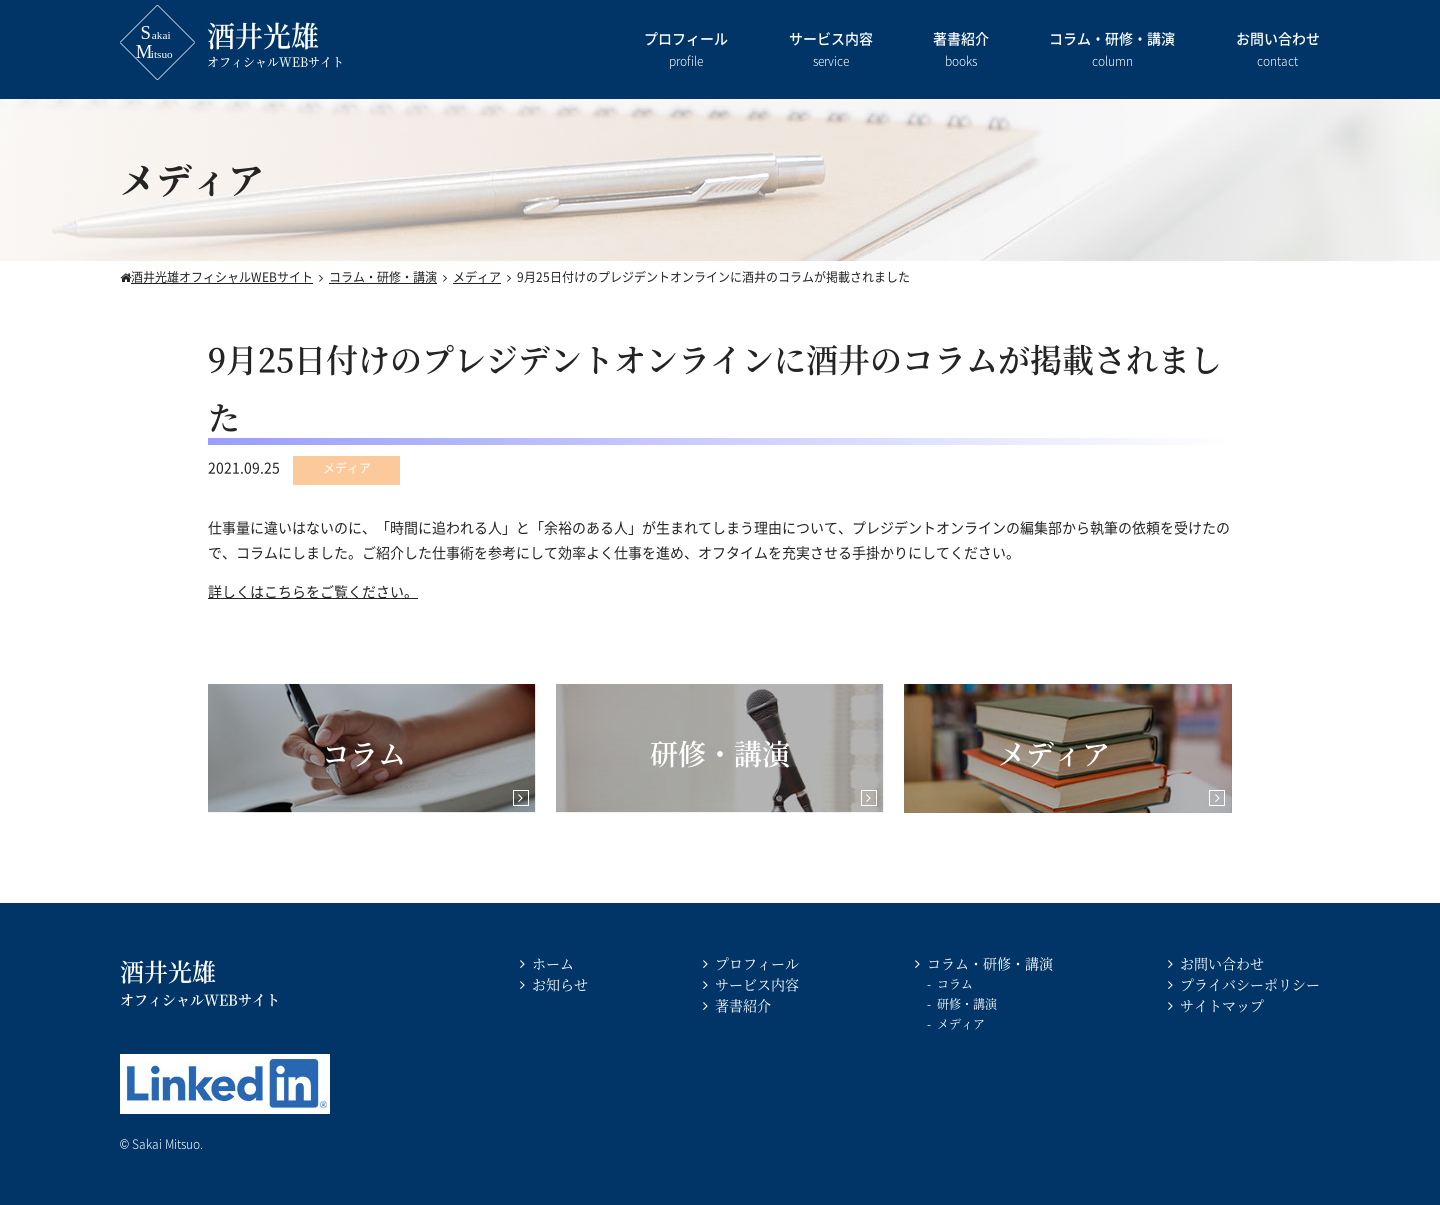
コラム (955, 983)
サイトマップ (1222, 1005)
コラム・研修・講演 (1112, 50)
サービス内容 (831, 50)
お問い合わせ (1278, 50)
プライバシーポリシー (1250, 984)
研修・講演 (967, 1003)
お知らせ (560, 984)
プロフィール (686, 50)
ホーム (553, 963)
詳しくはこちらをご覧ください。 (313, 591)
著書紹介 (961, 50)
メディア (961, 1023)
